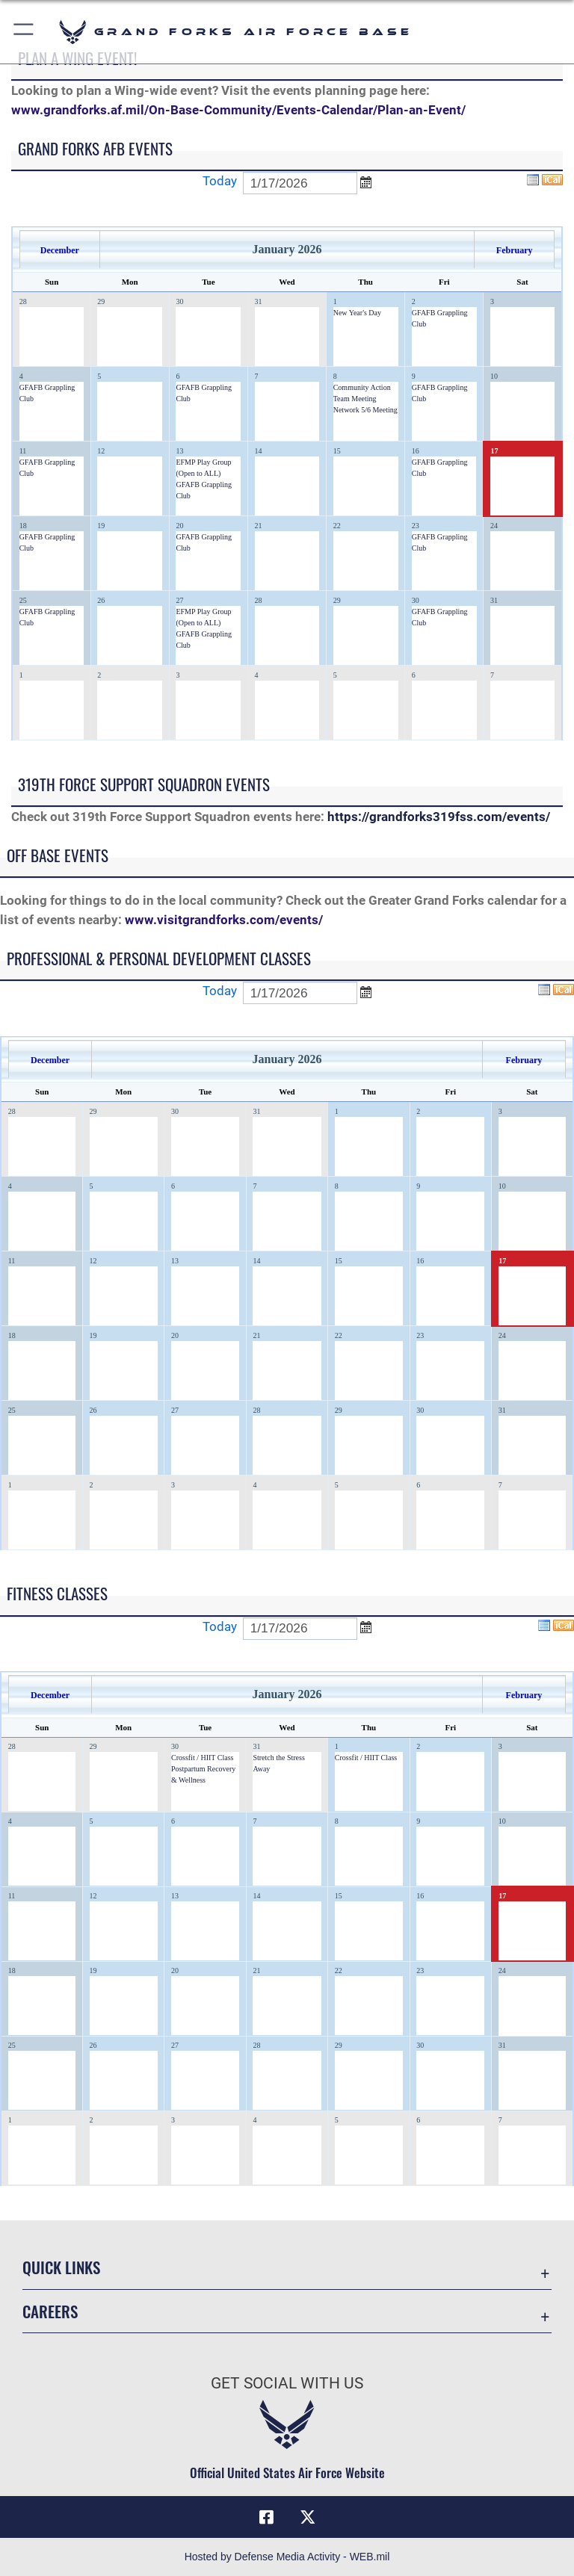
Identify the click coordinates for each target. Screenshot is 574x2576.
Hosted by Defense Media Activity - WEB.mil (287, 2557)
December (59, 250)
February (514, 250)
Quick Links (61, 2267)
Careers (50, 2311)
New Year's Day (357, 313)
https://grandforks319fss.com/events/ (438, 816)
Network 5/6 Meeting (365, 410)
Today (220, 180)
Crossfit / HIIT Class (202, 1757)
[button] (24, 32)
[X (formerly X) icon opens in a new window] (308, 2517)
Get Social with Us (287, 2383)
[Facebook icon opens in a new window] (266, 2517)
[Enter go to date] (300, 183)
